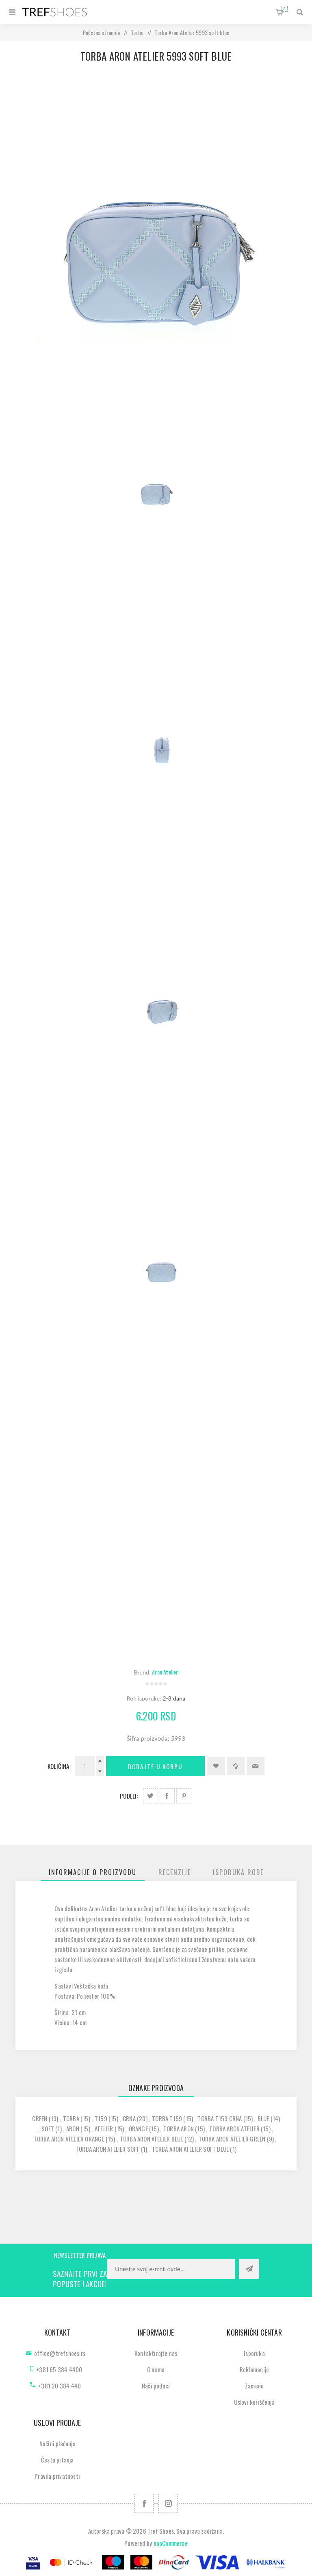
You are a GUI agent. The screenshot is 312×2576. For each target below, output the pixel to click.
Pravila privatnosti (57, 2475)
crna (129, 2118)
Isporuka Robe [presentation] (238, 1872)
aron (72, 2128)
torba (71, 2118)
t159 (101, 2118)
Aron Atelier (165, 1672)
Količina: (59, 1766)
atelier (104, 2128)
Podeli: (129, 1795)
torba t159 (167, 2118)
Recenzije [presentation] (174, 1872)
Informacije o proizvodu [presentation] (92, 1872)
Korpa (285, 9)
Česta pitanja (57, 2459)
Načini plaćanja (57, 2443)
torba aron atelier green (232, 2138)
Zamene (254, 2385)
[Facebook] (144, 2503)
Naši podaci (156, 2385)
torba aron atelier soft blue (190, 2148)
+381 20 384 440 (59, 2385)
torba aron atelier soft (108, 2148)
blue (263, 2118)
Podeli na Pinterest (183, 1795)
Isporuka (254, 2353)
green (40, 2118)
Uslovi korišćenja (254, 2401)
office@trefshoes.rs (59, 2353)
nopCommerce (171, 2543)
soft (47, 2128)
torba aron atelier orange (69, 2138)
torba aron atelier (234, 2128)
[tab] (93, 1872)
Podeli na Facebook (167, 1795)
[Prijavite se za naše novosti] (171, 2269)
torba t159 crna (219, 2118)
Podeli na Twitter (150, 1795)
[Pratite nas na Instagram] (168, 2503)
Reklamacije (254, 2369)
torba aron (178, 2128)
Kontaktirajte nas (155, 2353)
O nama (156, 2369)
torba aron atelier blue (151, 2138)
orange (138, 2128)
